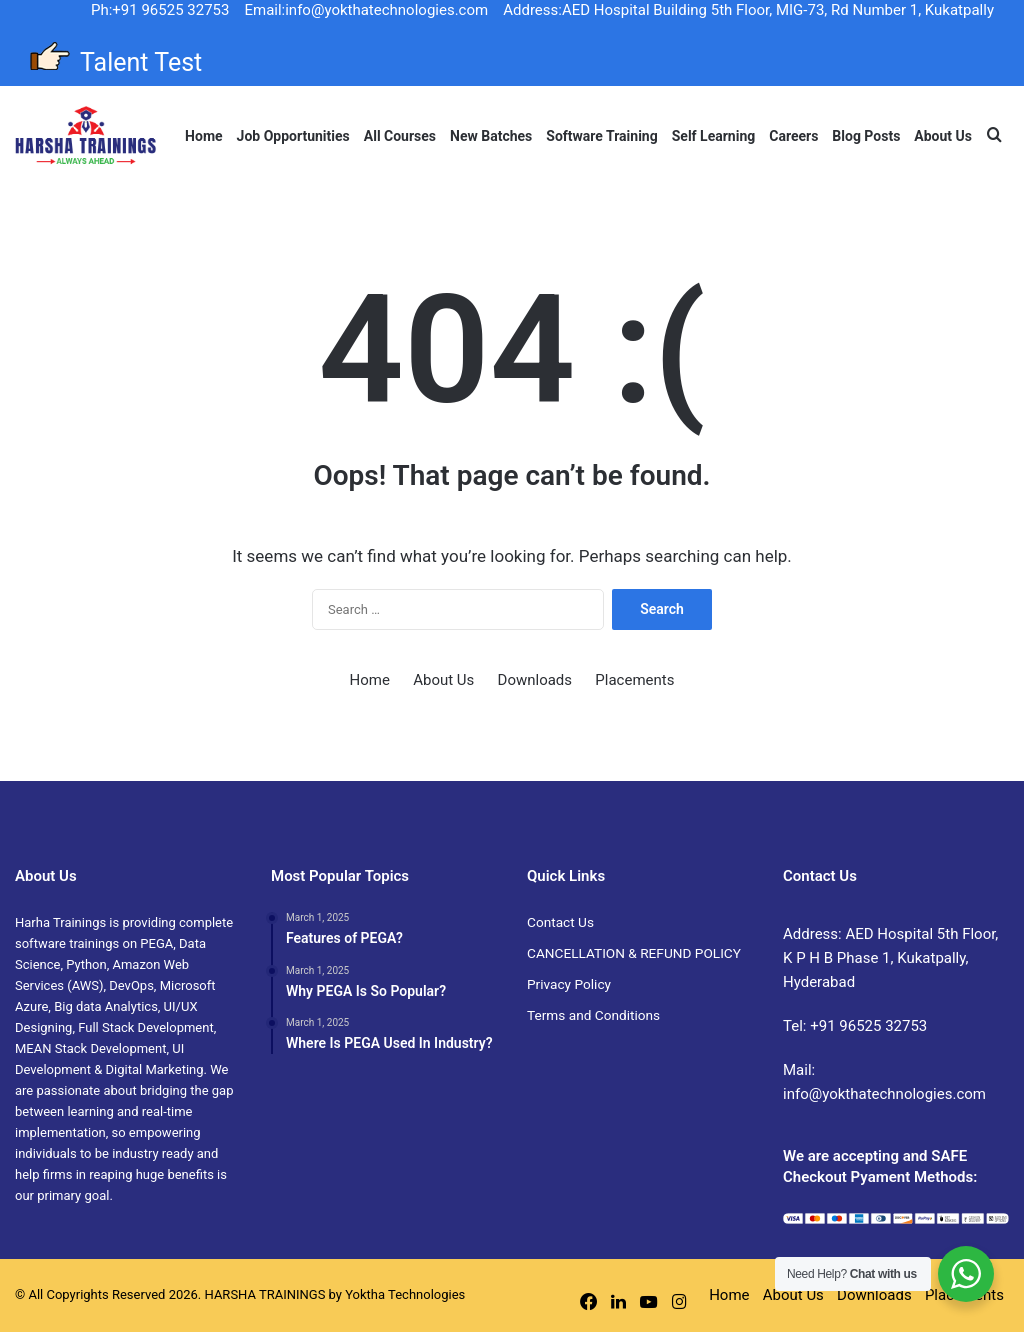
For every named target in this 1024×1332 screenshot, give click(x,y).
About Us (943, 136)
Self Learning (714, 136)
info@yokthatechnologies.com (884, 1094)
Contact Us (560, 922)
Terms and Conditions (593, 1015)
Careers (793, 136)
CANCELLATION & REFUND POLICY (634, 953)
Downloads (535, 680)
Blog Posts (866, 136)
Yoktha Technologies (405, 1294)
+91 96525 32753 (868, 1026)
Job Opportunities (293, 136)
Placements (634, 680)
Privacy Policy (569, 984)
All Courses (400, 136)
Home (203, 136)
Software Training (601, 136)
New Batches (491, 136)
